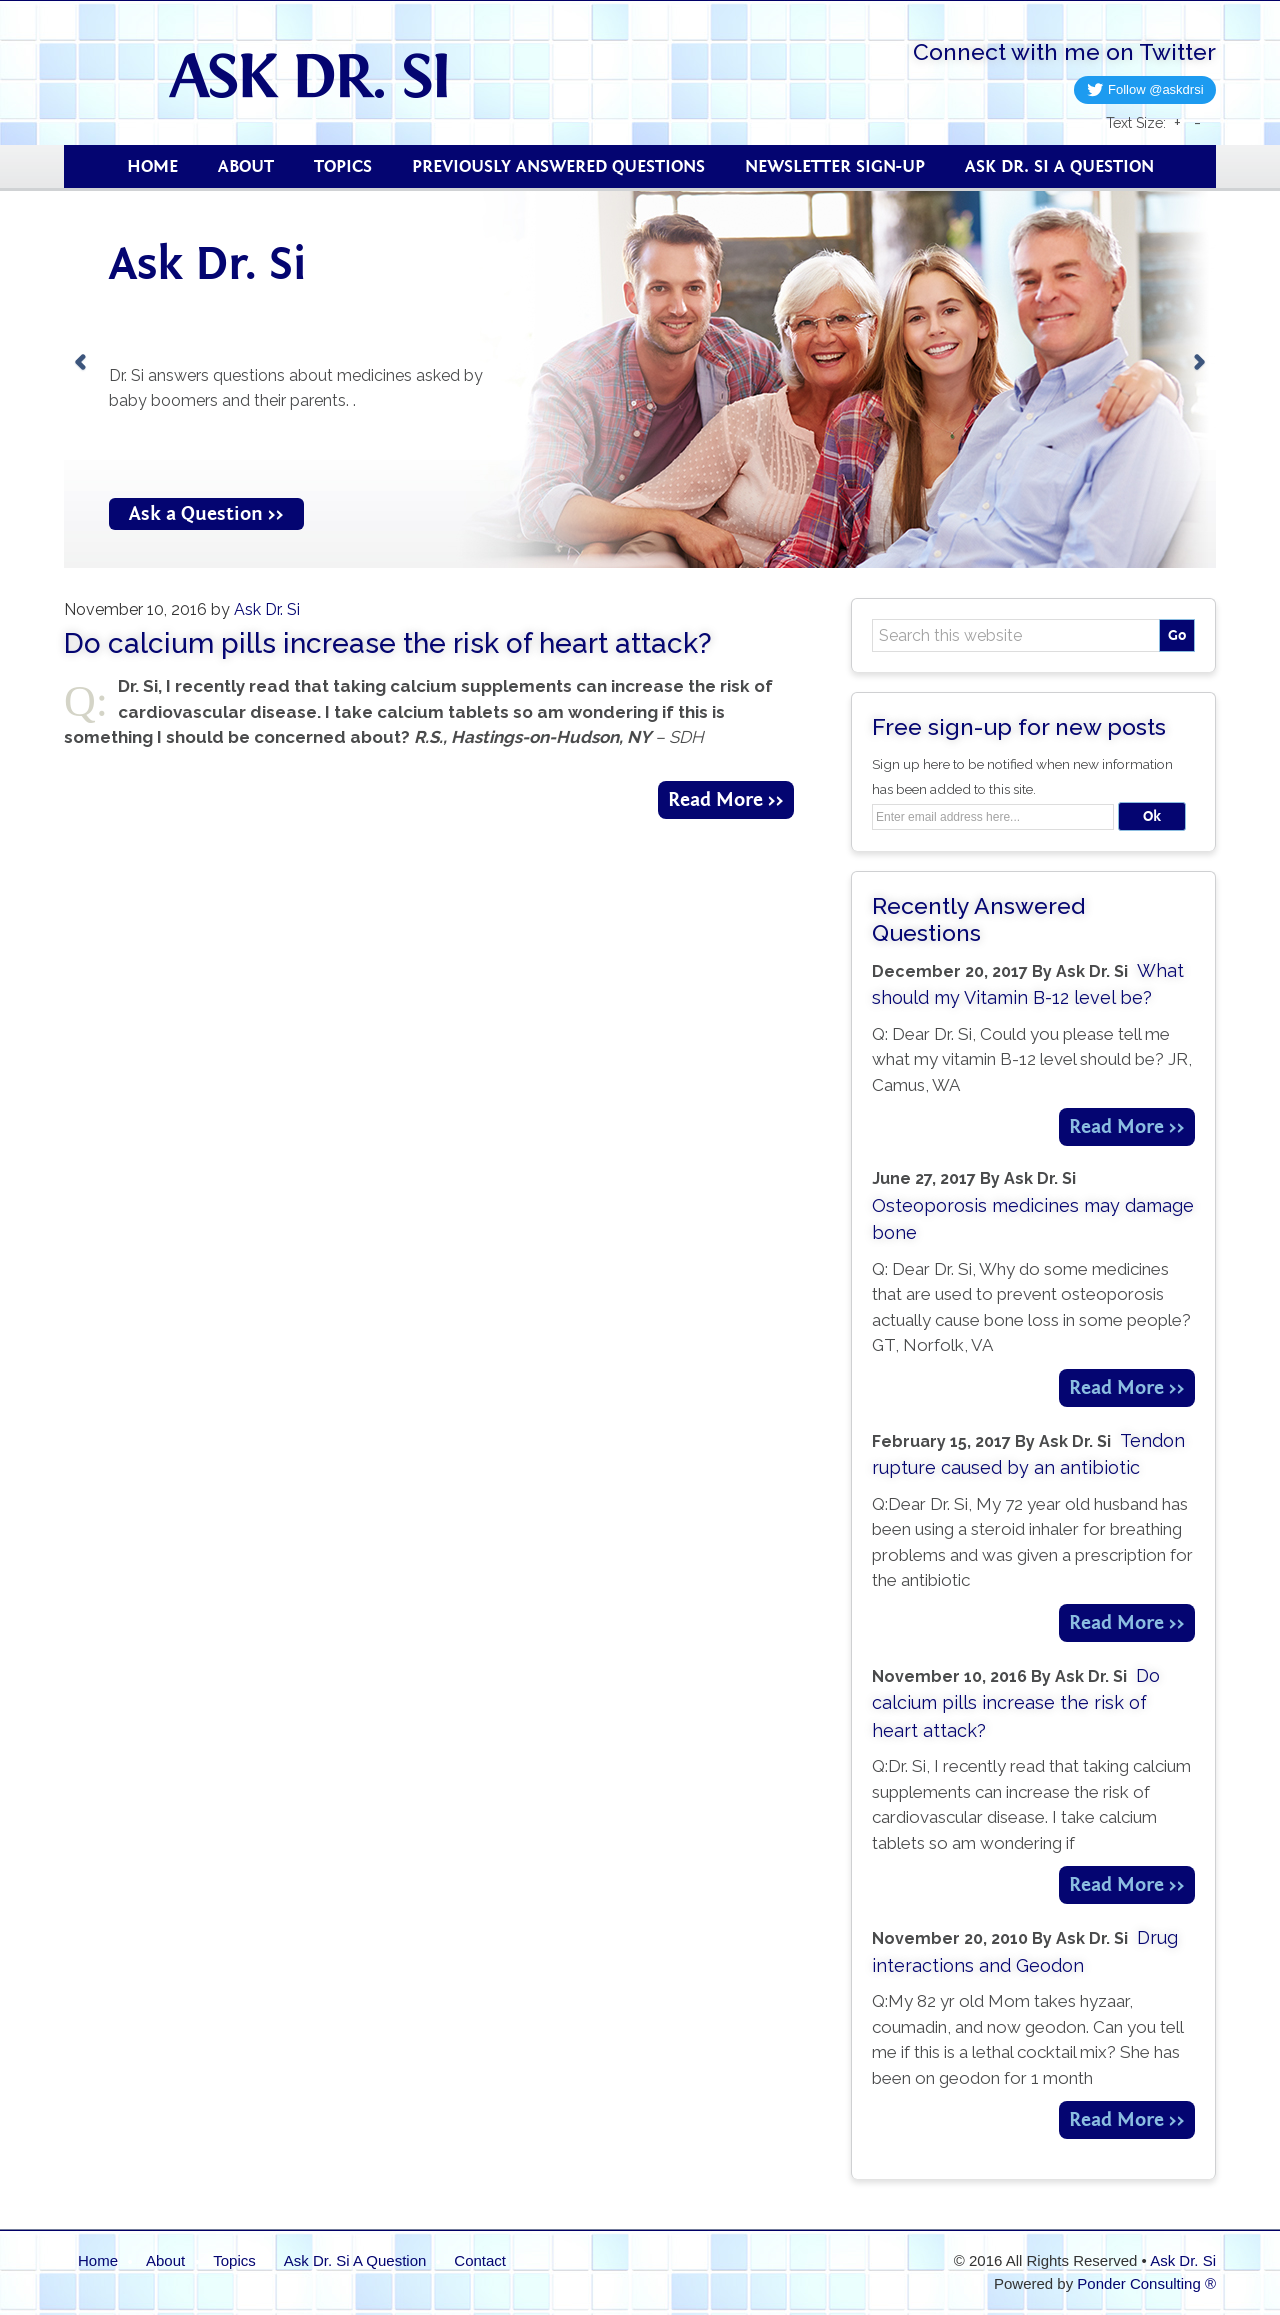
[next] (1199, 363)
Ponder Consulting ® (1146, 2283)
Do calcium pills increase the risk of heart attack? (388, 643)
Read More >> (726, 799)
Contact (480, 2260)
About (165, 2260)
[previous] (80, 363)
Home (98, 2260)
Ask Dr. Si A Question (355, 2260)
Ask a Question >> (206, 513)
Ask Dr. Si (340, 75)
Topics (234, 2260)
